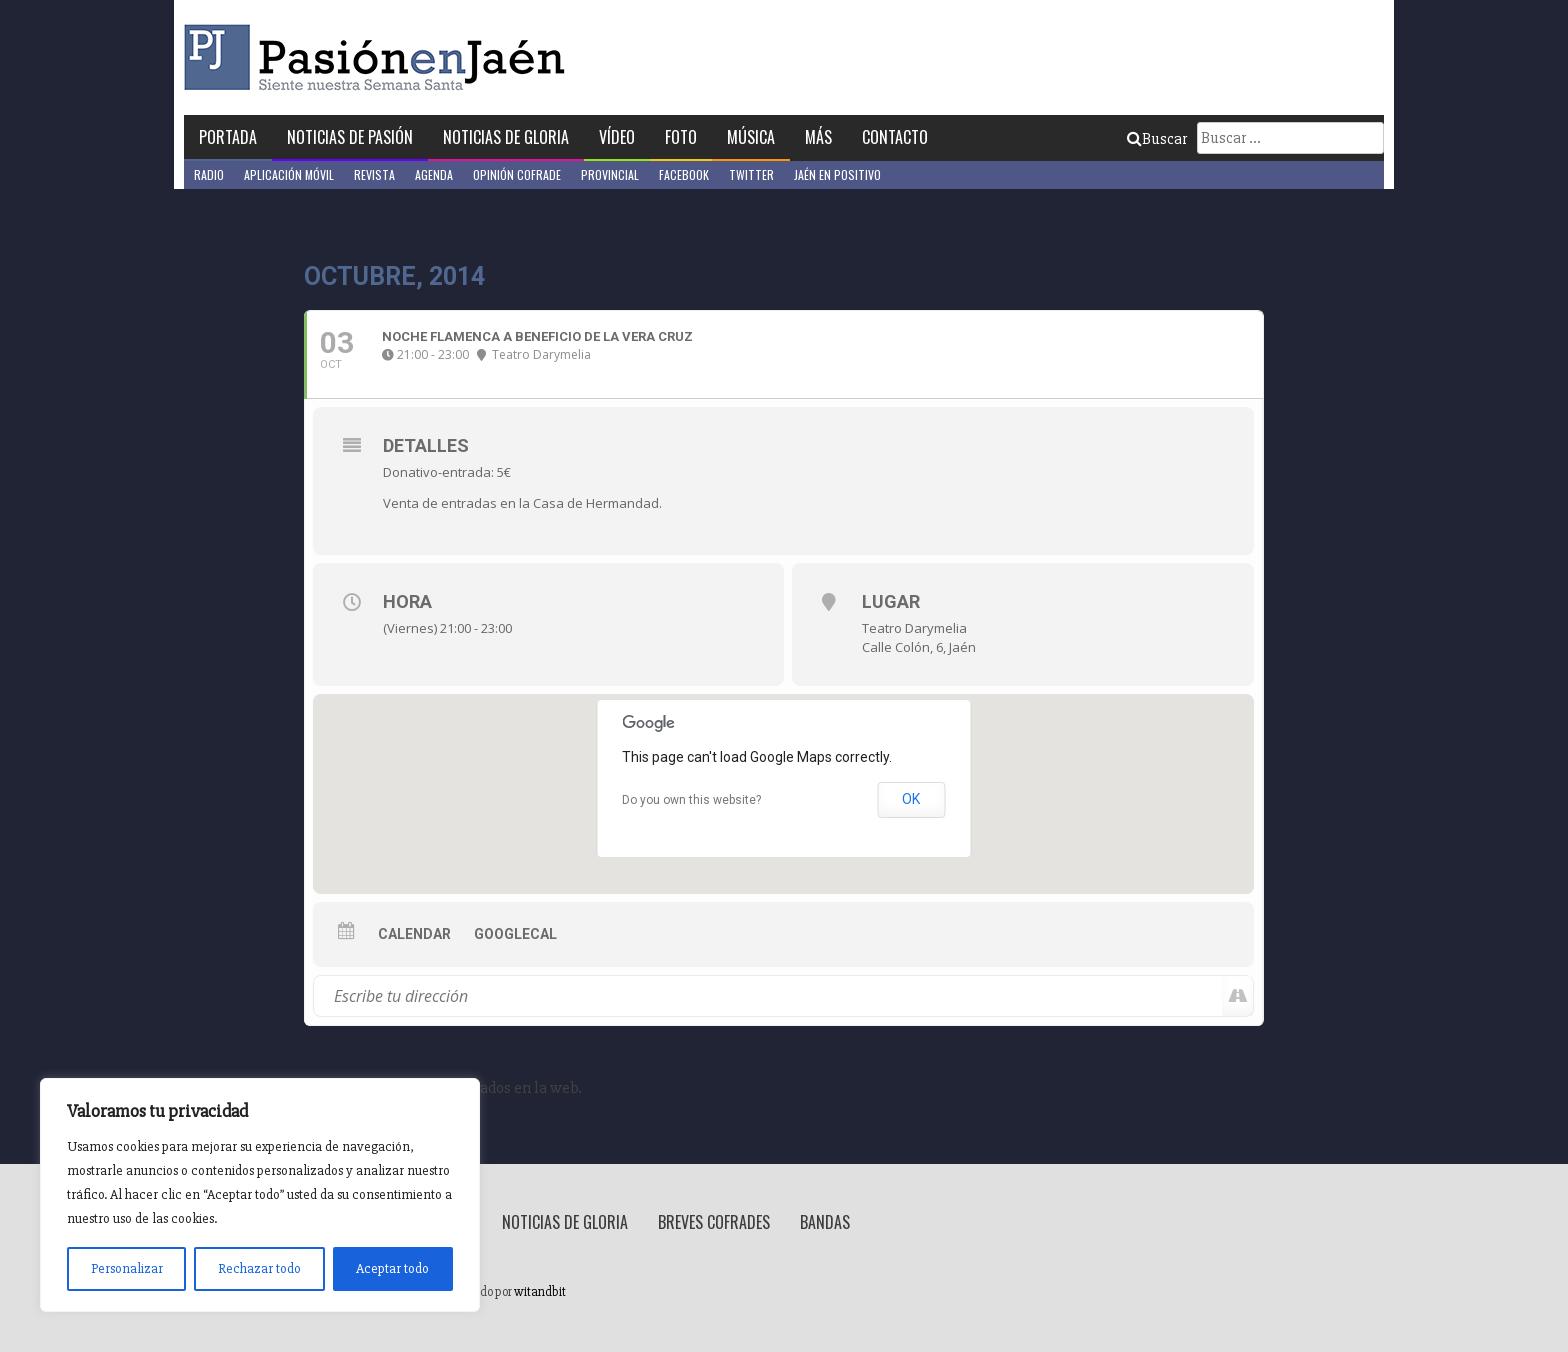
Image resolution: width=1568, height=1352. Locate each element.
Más (818, 137)
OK (911, 799)
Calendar (414, 934)
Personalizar (127, 1268)
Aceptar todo (392, 1268)
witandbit (540, 1292)
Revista (374, 174)
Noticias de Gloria (506, 137)
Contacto (895, 137)
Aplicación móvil (289, 174)
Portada (228, 137)
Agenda (434, 174)
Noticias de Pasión (350, 137)
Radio (209, 174)
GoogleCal (515, 934)
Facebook (684, 174)
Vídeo (617, 137)
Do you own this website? (691, 800)
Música (751, 137)
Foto (681, 137)
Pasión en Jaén (380, 57)
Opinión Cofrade (517, 174)
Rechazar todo (259, 1268)
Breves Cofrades (714, 1222)
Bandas (825, 1222)
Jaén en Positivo (837, 174)
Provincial (610, 174)
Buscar (1157, 139)
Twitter (751, 174)
